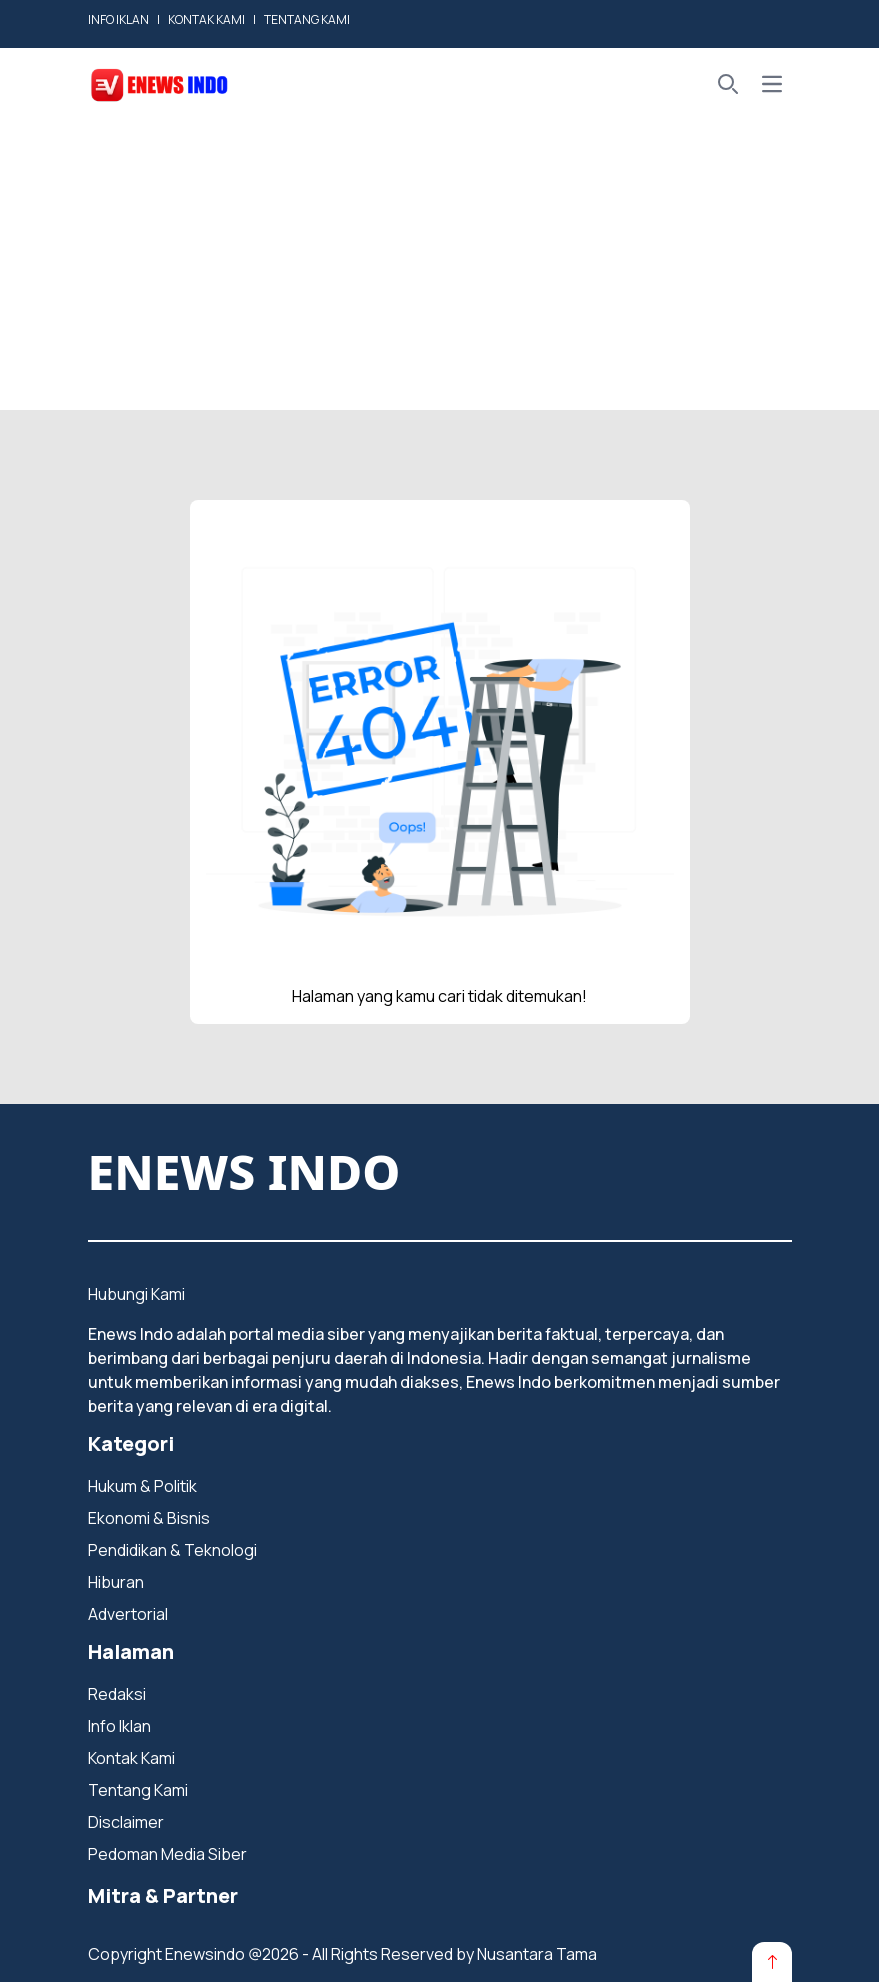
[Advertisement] (440, 270)
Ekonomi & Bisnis (149, 1518)
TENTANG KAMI (307, 19)
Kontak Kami (131, 1758)
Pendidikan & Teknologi (172, 1550)
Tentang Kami (138, 1790)
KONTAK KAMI (206, 19)
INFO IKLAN (118, 19)
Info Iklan (119, 1726)
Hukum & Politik (142, 1486)
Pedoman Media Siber (167, 1854)
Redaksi (117, 1694)
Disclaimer (126, 1822)
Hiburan (116, 1582)
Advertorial (128, 1614)
